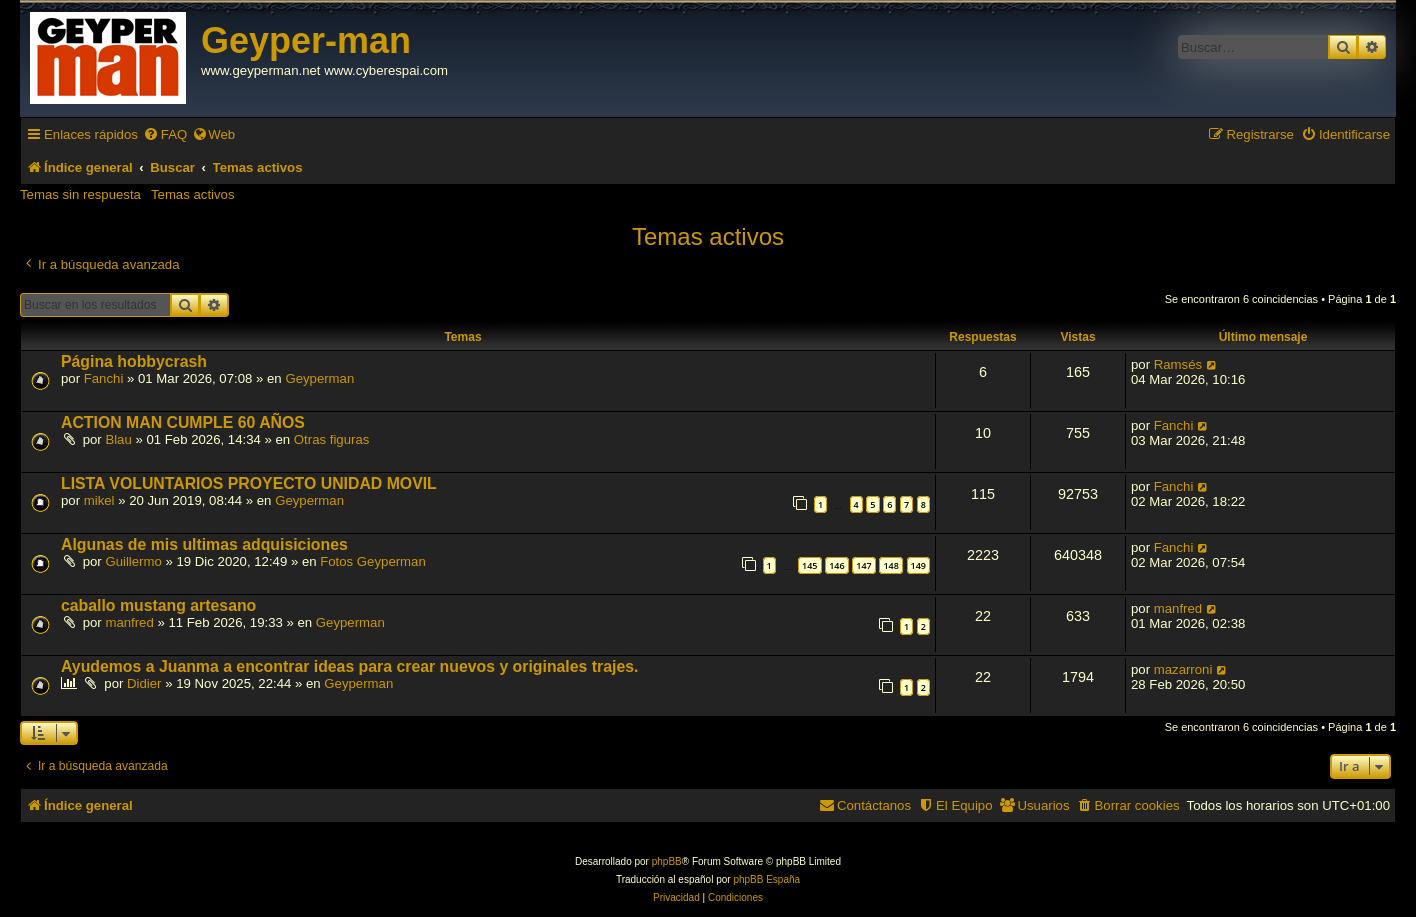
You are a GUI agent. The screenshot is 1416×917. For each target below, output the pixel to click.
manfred (129, 622)
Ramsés (1178, 364)
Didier (144, 683)
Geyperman (319, 378)
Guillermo (133, 561)
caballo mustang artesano (158, 605)
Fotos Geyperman (373, 561)
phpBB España (766, 879)
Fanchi (104, 378)
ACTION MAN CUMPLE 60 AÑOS (183, 422)
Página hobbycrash (134, 361)
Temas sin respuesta (80, 194)
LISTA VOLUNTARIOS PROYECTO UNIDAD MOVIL (249, 483)
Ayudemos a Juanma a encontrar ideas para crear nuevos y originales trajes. (349, 666)
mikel (99, 500)
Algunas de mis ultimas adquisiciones (204, 544)
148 (890, 565)
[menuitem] (165, 134)
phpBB (667, 861)
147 (863, 565)
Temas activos (193, 194)
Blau (118, 439)
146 (836, 565)
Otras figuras (332, 439)
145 (809, 565)
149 (918, 565)
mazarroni (1183, 669)
